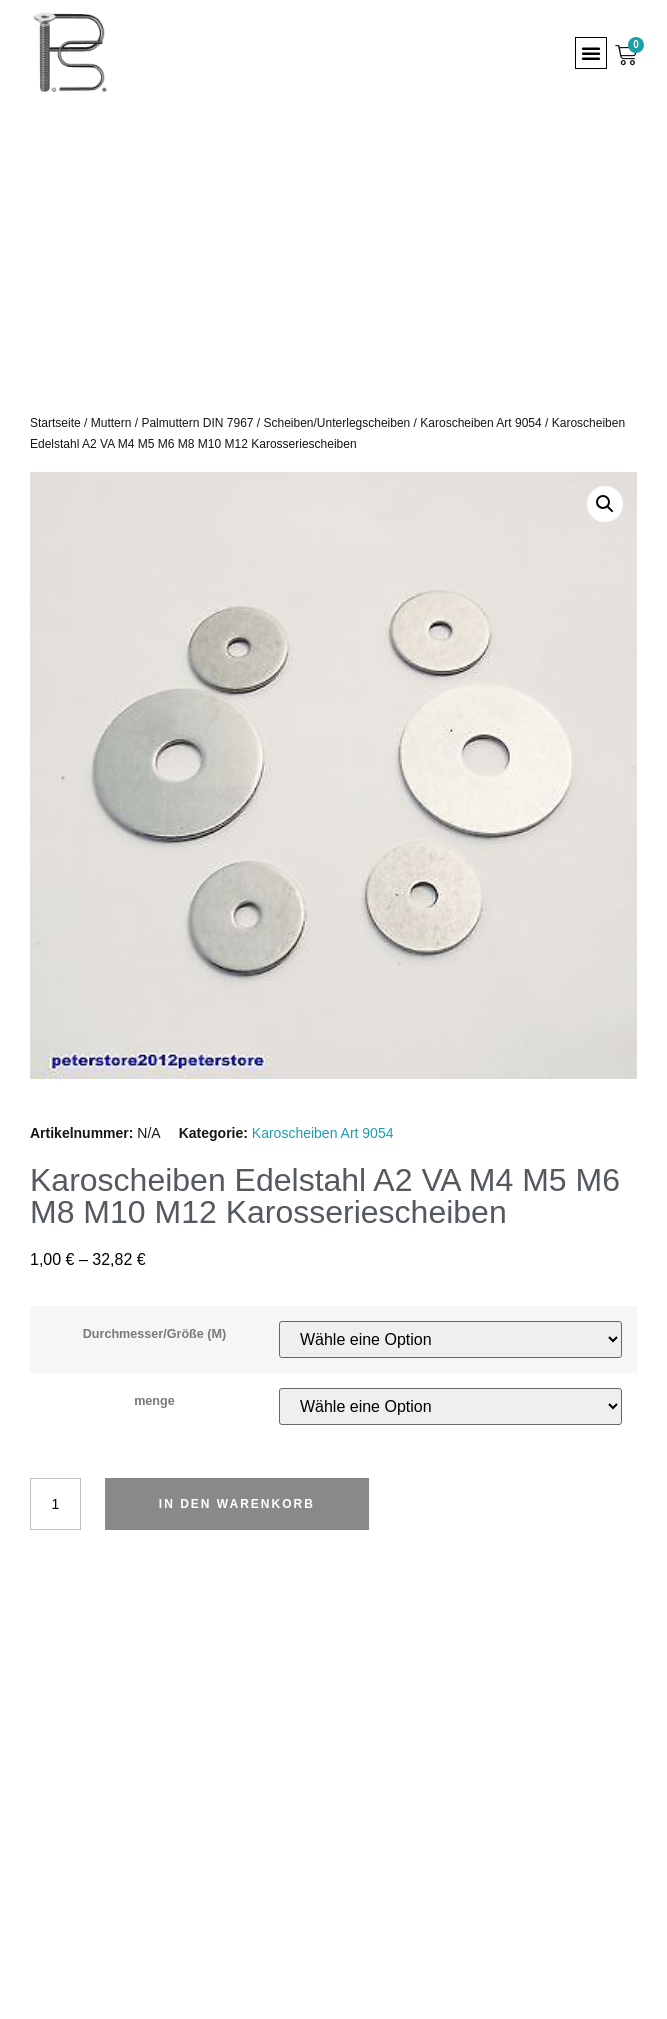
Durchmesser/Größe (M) (154, 1334)
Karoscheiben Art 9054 (480, 423)
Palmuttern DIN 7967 (197, 423)
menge (154, 1401)
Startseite (55, 423)
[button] (591, 53)
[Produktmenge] (55, 1504)
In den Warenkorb (237, 1504)
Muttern (111, 423)
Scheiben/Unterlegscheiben (337, 423)
